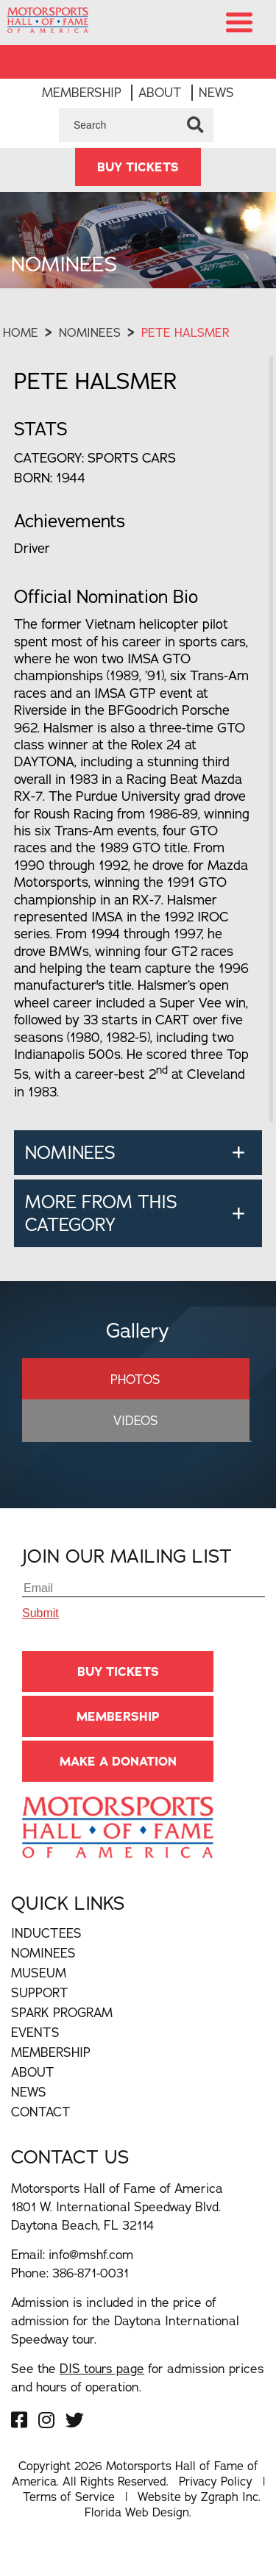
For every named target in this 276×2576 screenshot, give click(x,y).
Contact (41, 2130)
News (216, 111)
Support (39, 2011)
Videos (135, 1439)
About (160, 111)
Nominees (90, 351)
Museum (38, 1991)
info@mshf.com (91, 2273)
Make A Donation (118, 1780)
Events (35, 2051)
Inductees (46, 1952)
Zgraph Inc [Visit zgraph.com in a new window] (229, 2515)
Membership (81, 111)
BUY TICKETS (138, 186)
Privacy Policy (215, 2500)
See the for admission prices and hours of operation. (137, 2396)
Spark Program (62, 2031)
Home (20, 351)
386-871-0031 (90, 2292)
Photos (135, 1398)
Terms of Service (69, 2515)
